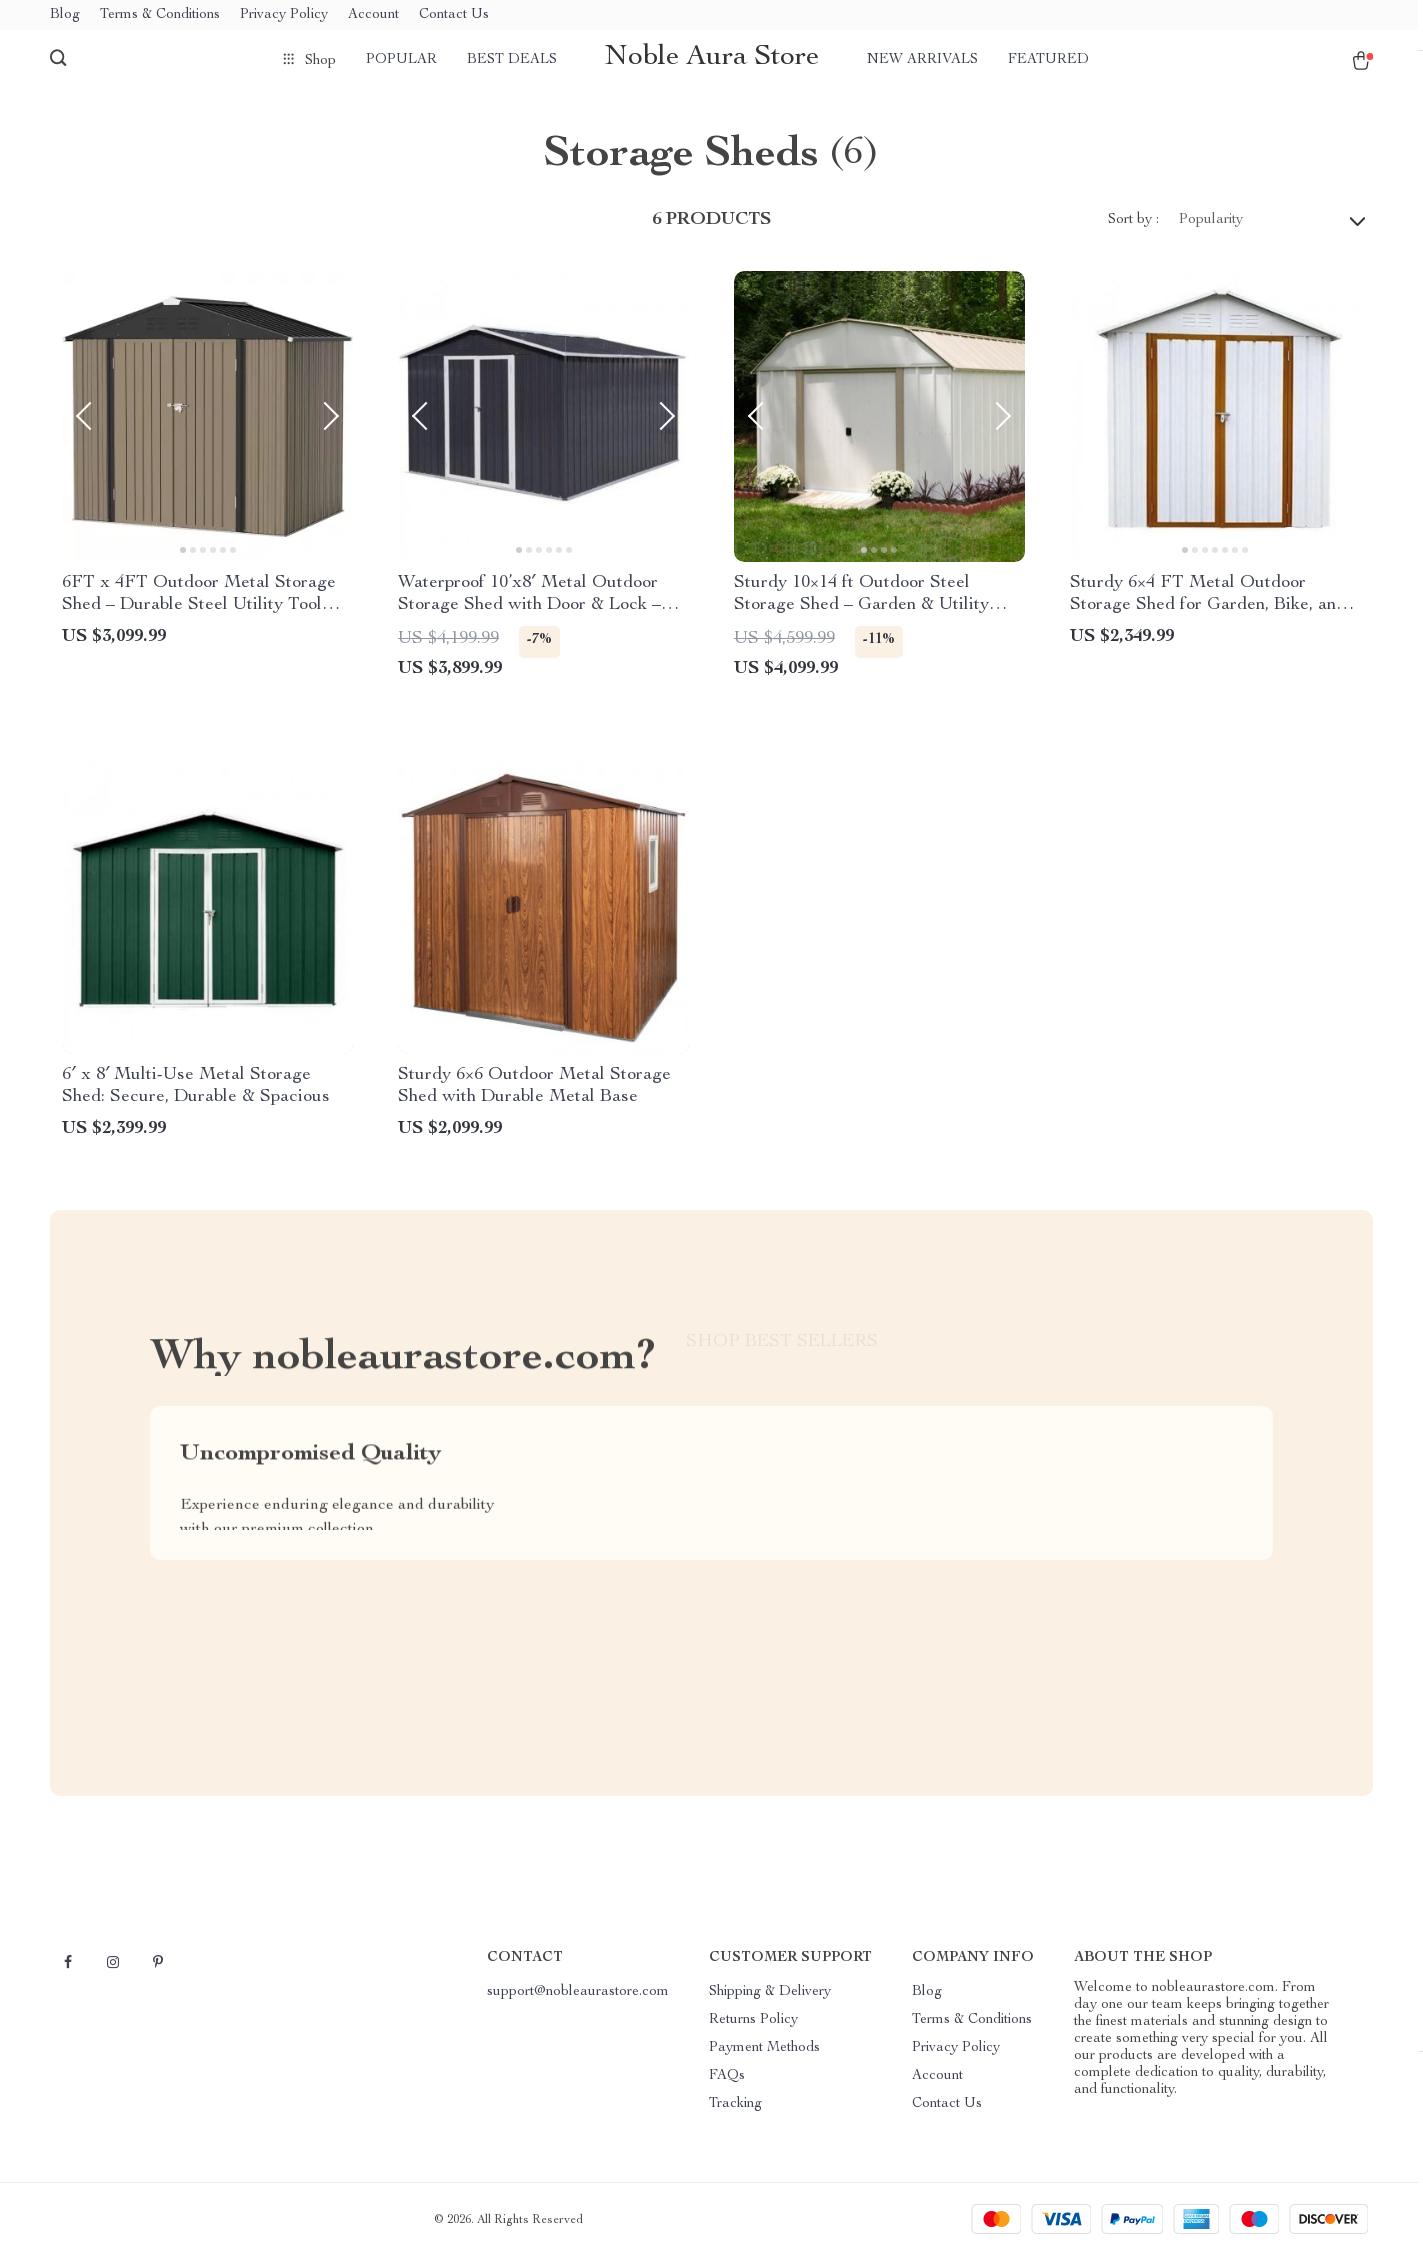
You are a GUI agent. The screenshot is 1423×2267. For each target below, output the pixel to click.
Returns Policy (753, 2030)
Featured (1048, 60)
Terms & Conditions (160, 15)
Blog (65, 15)
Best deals (512, 60)
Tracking (735, 2114)
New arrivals (922, 60)
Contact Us (454, 15)
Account (373, 15)
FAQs (727, 2086)
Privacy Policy (284, 15)
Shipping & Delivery (770, 2002)
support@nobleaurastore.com (578, 2002)
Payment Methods (764, 2058)
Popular (401, 60)
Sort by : (1133, 230)
